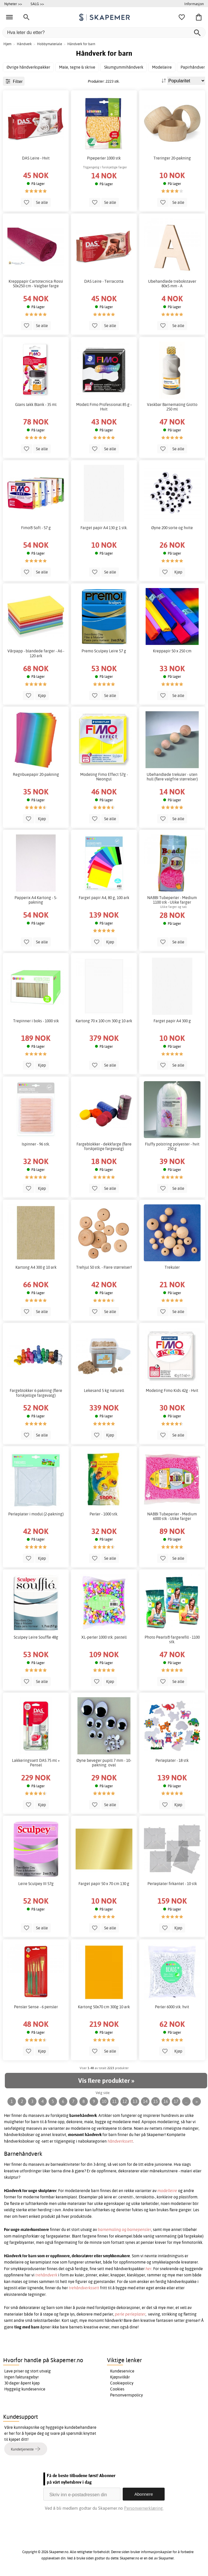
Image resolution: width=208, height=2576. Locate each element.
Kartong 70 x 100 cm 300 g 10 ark (104, 1021)
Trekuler (172, 1267)
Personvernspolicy (126, 2395)
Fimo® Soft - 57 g (36, 527)
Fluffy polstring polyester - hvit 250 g (172, 1146)
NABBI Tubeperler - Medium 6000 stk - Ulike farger (172, 1516)
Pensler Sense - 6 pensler (36, 2007)
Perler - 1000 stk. (104, 1514)
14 (145, 2101)
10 (104, 2101)
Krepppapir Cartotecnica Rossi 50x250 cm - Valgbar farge (36, 283)
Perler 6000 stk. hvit (172, 2007)
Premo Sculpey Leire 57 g (104, 651)
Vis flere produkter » (106, 2081)
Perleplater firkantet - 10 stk (172, 1883)
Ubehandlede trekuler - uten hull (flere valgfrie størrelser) (172, 776)
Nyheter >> (13, 3)
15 (155, 2101)
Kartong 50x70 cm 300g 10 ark (104, 2007)
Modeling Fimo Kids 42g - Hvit (172, 1390)
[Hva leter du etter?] (104, 32)
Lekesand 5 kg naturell (104, 1390)
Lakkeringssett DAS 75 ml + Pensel (36, 1762)
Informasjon (194, 3)
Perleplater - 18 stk (172, 1760)
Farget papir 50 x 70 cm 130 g (103, 1883)
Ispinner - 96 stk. (36, 1144)
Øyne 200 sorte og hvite (172, 527)
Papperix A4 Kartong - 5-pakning (36, 900)
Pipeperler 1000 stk (104, 158)
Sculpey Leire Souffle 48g (36, 1637)
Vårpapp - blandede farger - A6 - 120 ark (35, 653)
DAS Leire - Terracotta (104, 281)
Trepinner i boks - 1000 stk (36, 1021)
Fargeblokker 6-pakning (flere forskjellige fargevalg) (36, 1392)
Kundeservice (122, 2371)
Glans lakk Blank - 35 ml (35, 404)
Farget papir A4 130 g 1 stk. (104, 527)
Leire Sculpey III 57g (36, 1883)
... (186, 2101)
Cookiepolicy (122, 2383)
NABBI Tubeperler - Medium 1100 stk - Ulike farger (172, 900)
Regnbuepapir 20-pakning (36, 774)
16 (165, 2101)
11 (114, 2101)
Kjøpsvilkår (120, 2377)
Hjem (7, 44)
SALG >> (37, 3)
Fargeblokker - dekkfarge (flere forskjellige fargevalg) (104, 1146)
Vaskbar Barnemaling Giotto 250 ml (172, 406)
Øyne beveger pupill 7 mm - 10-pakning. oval (103, 1762)
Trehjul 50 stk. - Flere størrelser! (104, 1267)
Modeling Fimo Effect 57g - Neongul (104, 776)
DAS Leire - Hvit (36, 158)
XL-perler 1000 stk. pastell (104, 1637)
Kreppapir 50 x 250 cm (172, 651)
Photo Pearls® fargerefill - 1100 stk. (172, 1639)
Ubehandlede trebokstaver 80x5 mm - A (172, 283)
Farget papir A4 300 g (172, 1021)
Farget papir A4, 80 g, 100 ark (104, 897)
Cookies (117, 2389)
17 (176, 2101)
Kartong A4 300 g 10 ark (35, 1267)
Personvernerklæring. (143, 2508)
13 (135, 2101)
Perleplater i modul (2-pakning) (36, 1514)
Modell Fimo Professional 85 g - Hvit (104, 406)
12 (124, 2101)
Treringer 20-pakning (172, 158)
